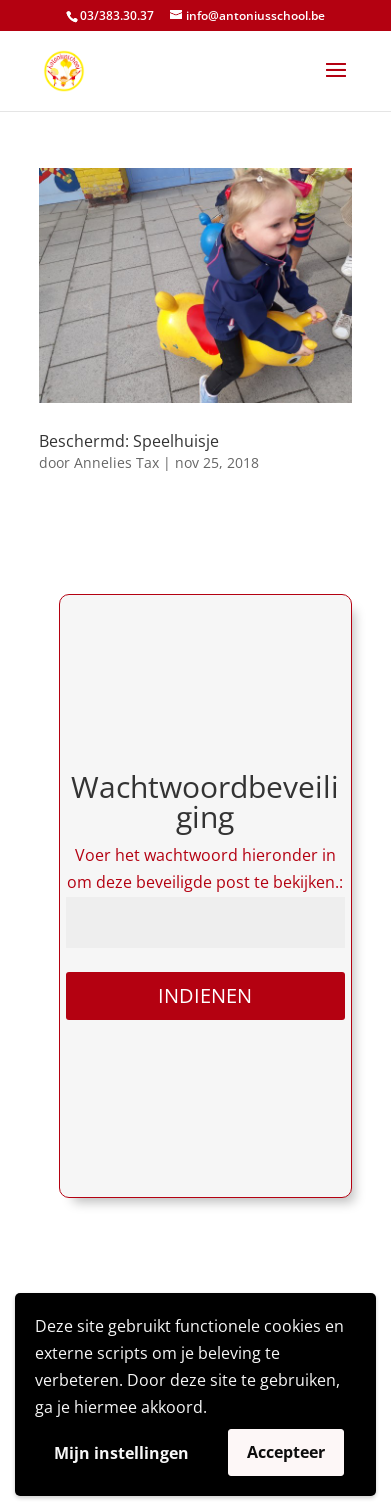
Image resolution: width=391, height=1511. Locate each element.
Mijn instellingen (121, 1453)
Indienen (205, 995)
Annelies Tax (116, 462)
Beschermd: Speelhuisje (129, 441)
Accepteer (286, 1452)
